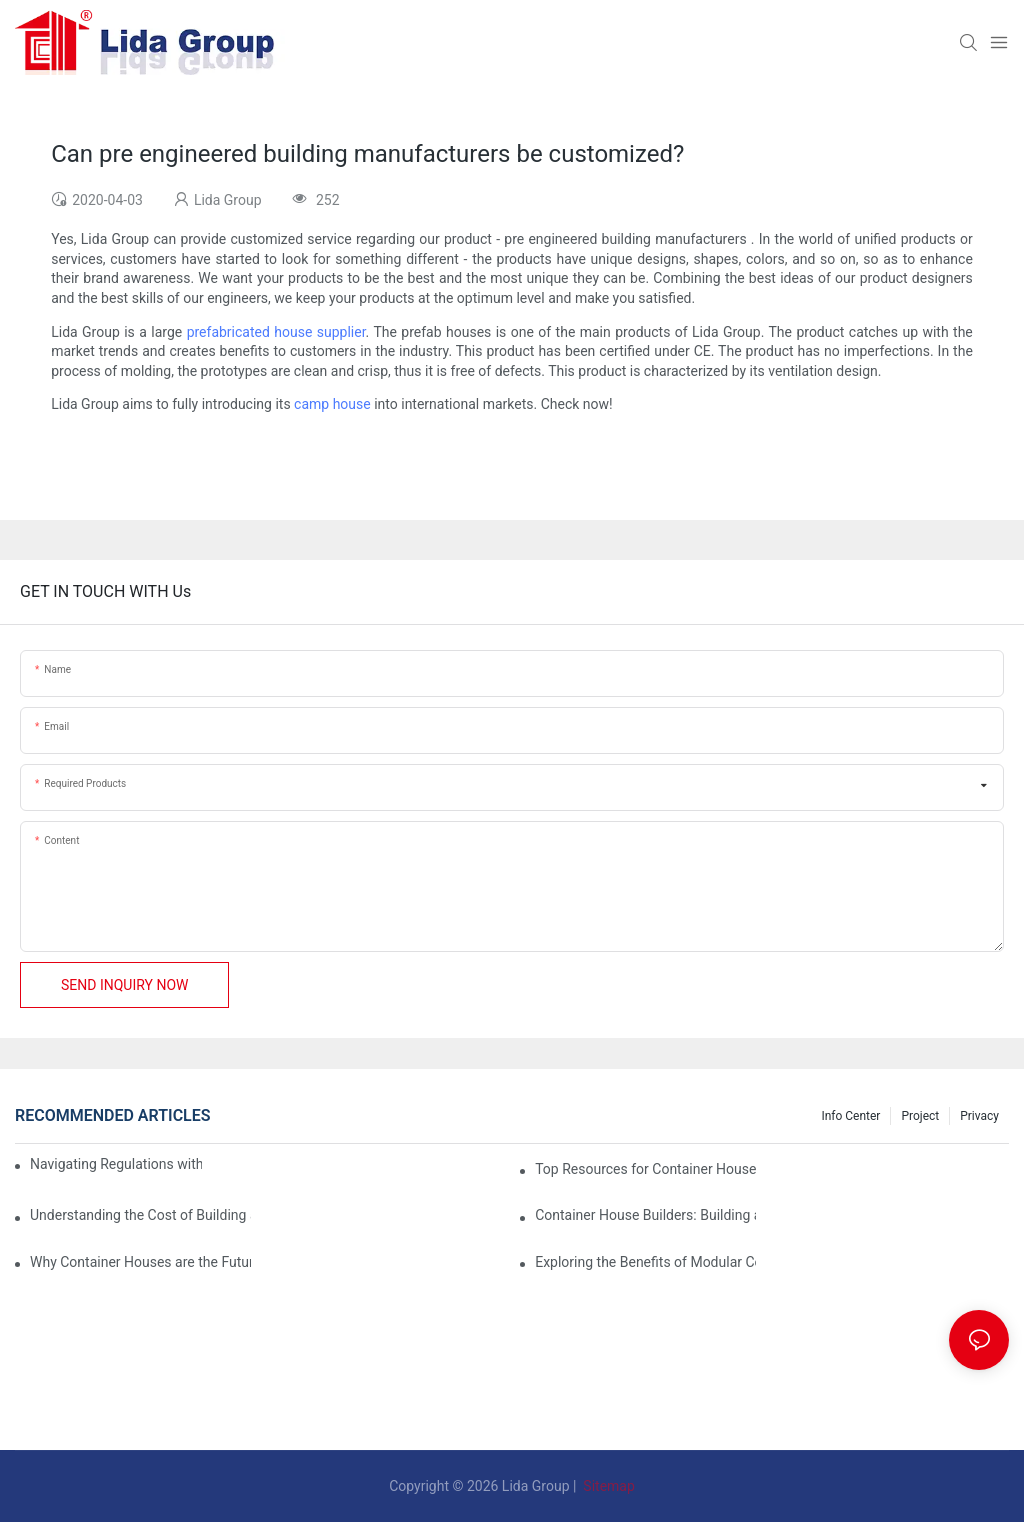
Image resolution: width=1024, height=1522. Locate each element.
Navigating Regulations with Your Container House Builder (116, 1164)
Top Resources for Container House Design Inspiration (645, 1169)
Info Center (850, 1116)
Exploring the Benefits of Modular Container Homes (645, 1262)
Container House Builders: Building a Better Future (645, 1215)
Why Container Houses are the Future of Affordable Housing (140, 1262)
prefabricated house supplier (276, 332)
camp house (332, 404)
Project (920, 1116)
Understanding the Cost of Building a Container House (140, 1215)
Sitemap (607, 1486)
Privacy (979, 1116)
